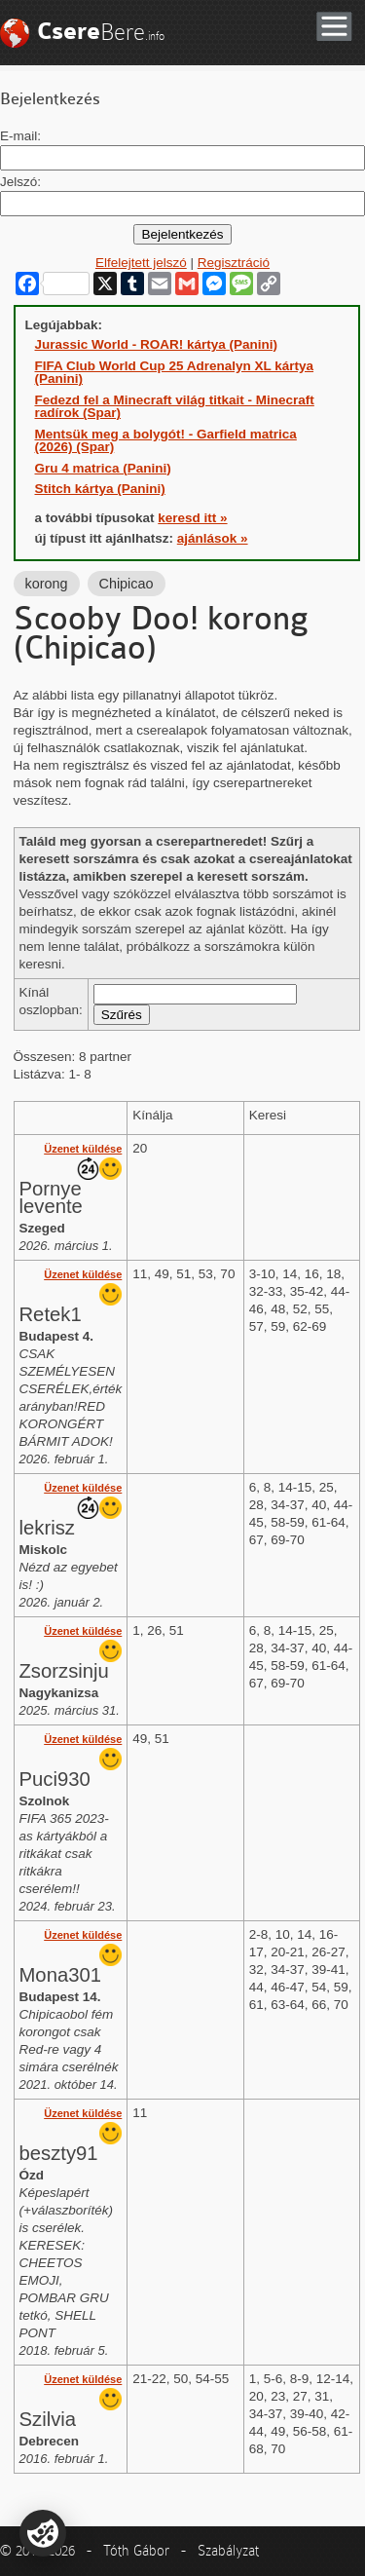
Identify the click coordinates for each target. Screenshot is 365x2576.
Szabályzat (228, 2550)
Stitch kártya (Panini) (100, 488)
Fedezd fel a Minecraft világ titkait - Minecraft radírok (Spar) (174, 407)
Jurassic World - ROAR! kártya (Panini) (156, 344)
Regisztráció (234, 262)
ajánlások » (212, 538)
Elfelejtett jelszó (141, 262)
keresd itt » (192, 518)
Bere (100, 32)
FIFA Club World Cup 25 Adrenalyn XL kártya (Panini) (174, 373)
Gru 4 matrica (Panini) (103, 468)
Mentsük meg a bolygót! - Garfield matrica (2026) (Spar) (166, 441)
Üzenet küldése (83, 1149)
